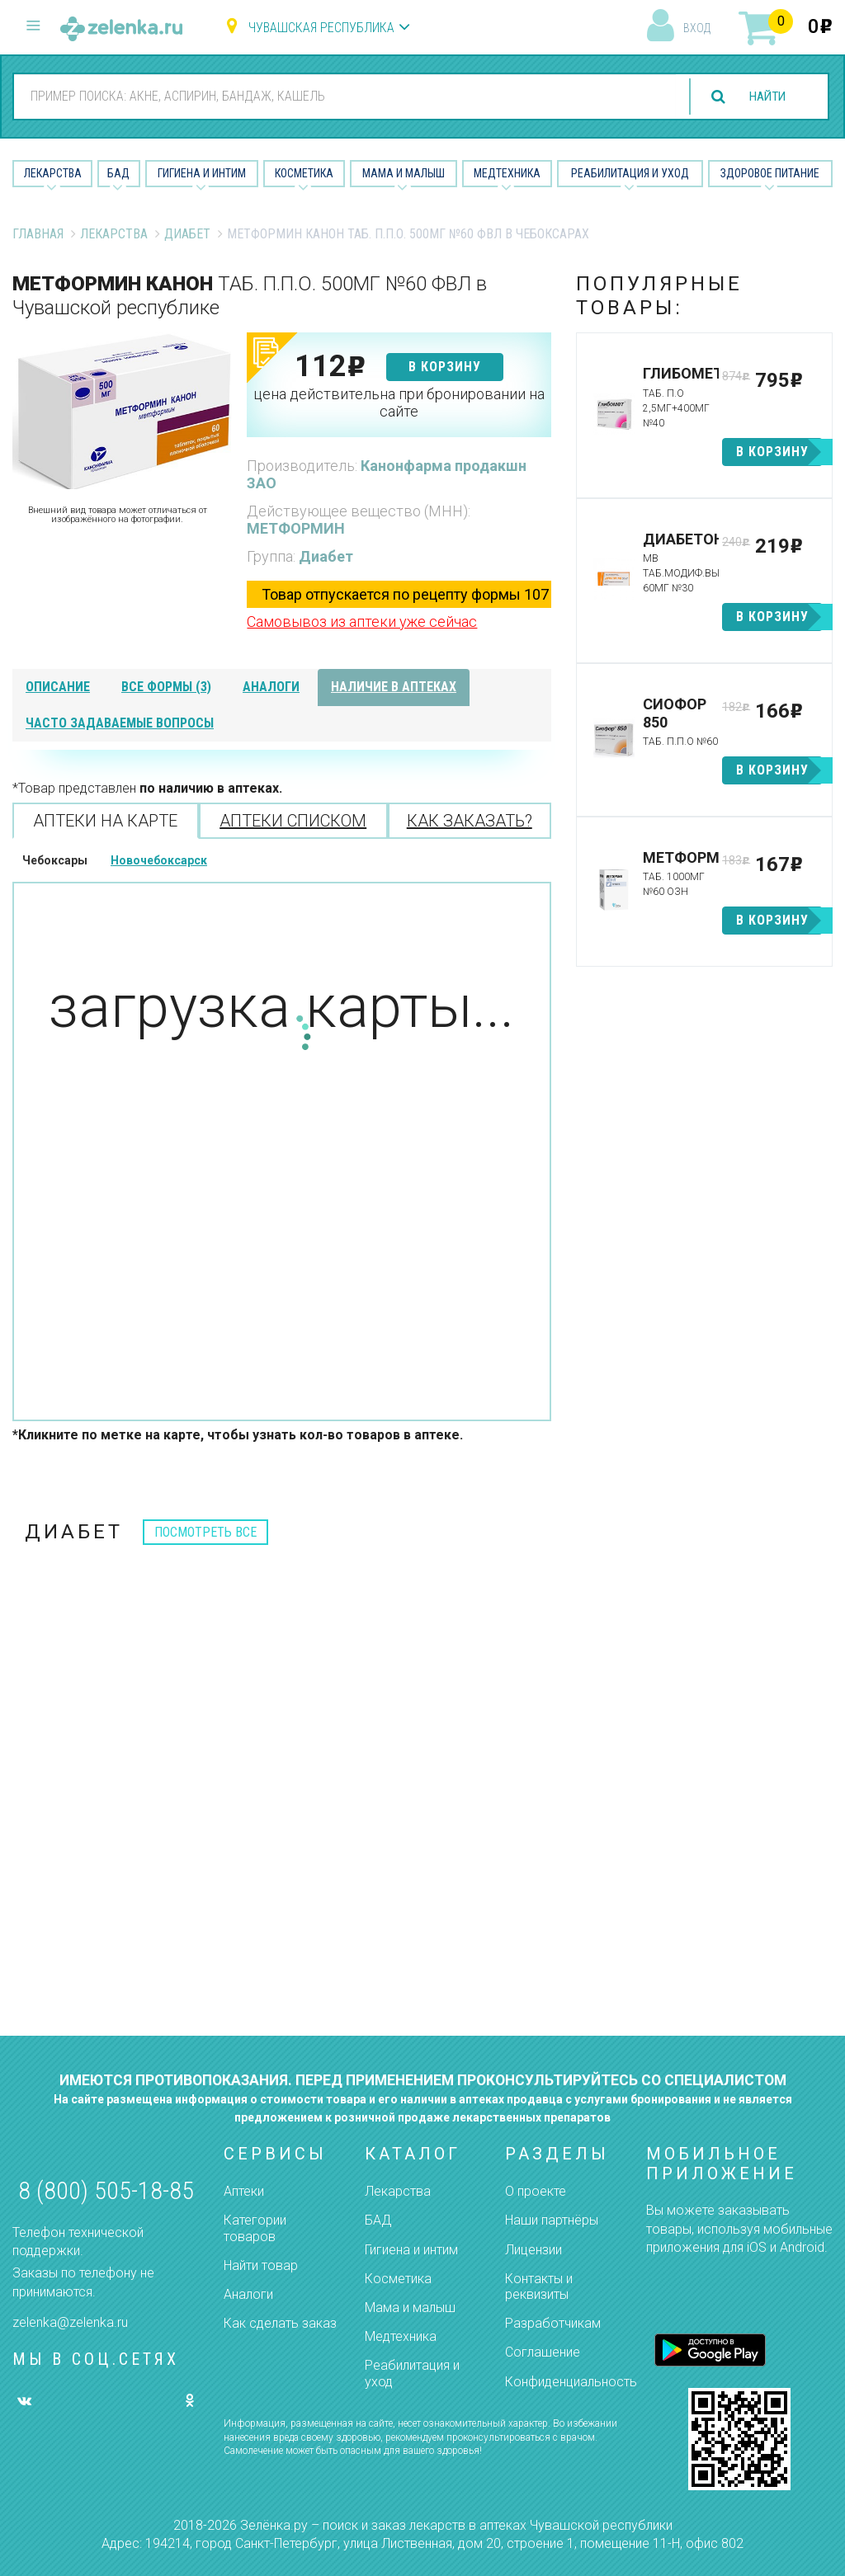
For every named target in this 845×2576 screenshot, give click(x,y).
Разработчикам (553, 2323)
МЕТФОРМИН (296, 528)
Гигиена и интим (411, 2250)
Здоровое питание (769, 173)
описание (58, 687)
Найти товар (261, 2265)
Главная (38, 234)
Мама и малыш (403, 173)
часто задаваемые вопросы (120, 723)
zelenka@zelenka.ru (70, 2322)
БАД (118, 173)
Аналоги (248, 2294)
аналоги (271, 687)
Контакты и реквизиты (539, 2286)
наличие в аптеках (393, 687)
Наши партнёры (551, 2220)
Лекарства (53, 173)
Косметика (304, 173)
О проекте (535, 2191)
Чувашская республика (321, 27)
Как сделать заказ (280, 2323)
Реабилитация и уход (630, 173)
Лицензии (533, 2250)
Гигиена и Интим (202, 173)
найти (764, 97)
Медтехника (507, 173)
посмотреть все (205, 1532)
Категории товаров (255, 2228)
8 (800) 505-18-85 (106, 2190)
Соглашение (542, 2352)
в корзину (444, 366)
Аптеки (244, 2191)
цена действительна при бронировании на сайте (399, 403)
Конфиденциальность (571, 2382)
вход (696, 28)
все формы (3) (166, 687)
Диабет (187, 234)
